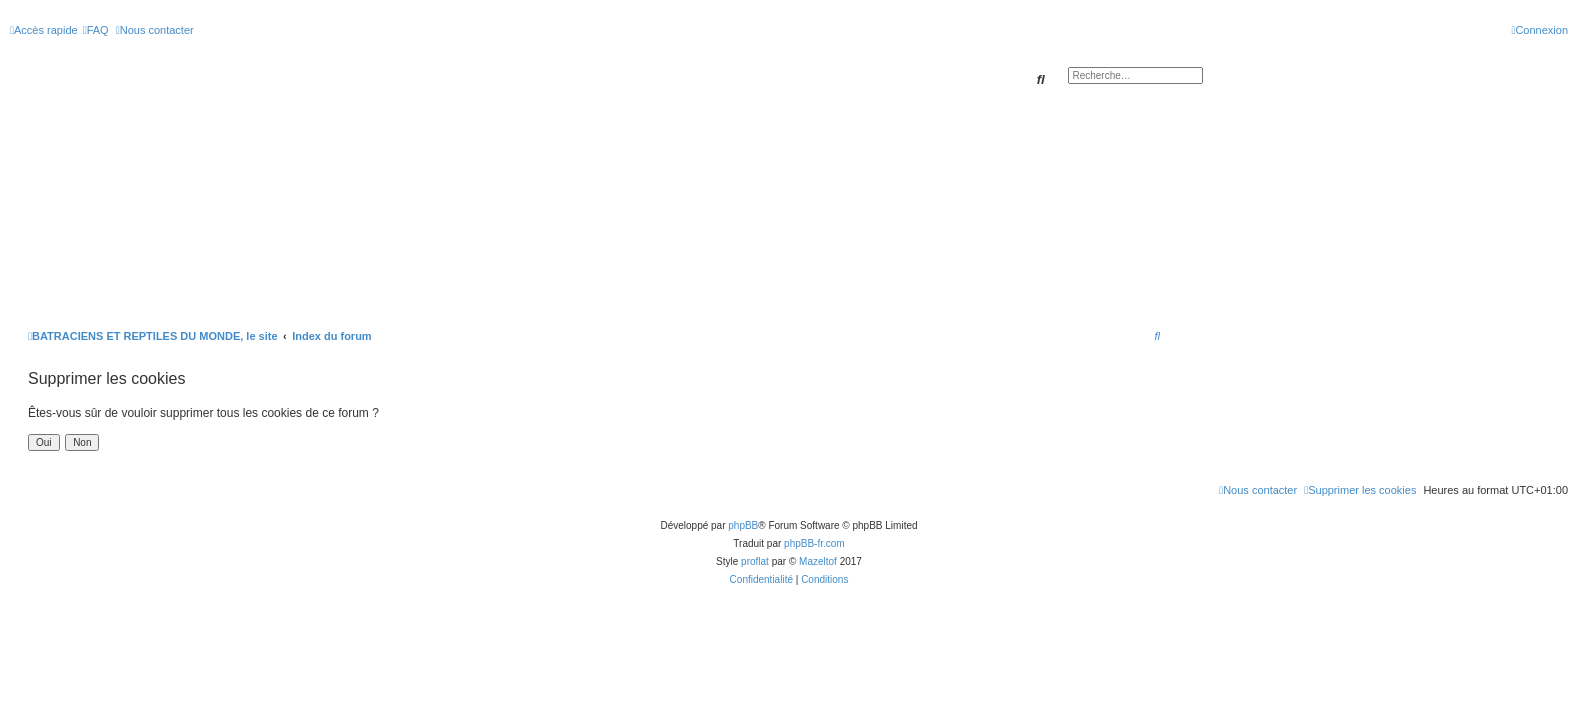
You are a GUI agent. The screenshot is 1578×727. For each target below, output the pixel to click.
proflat (755, 561)
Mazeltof (818, 561)
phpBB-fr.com (814, 543)
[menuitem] (96, 30)
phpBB (743, 525)
